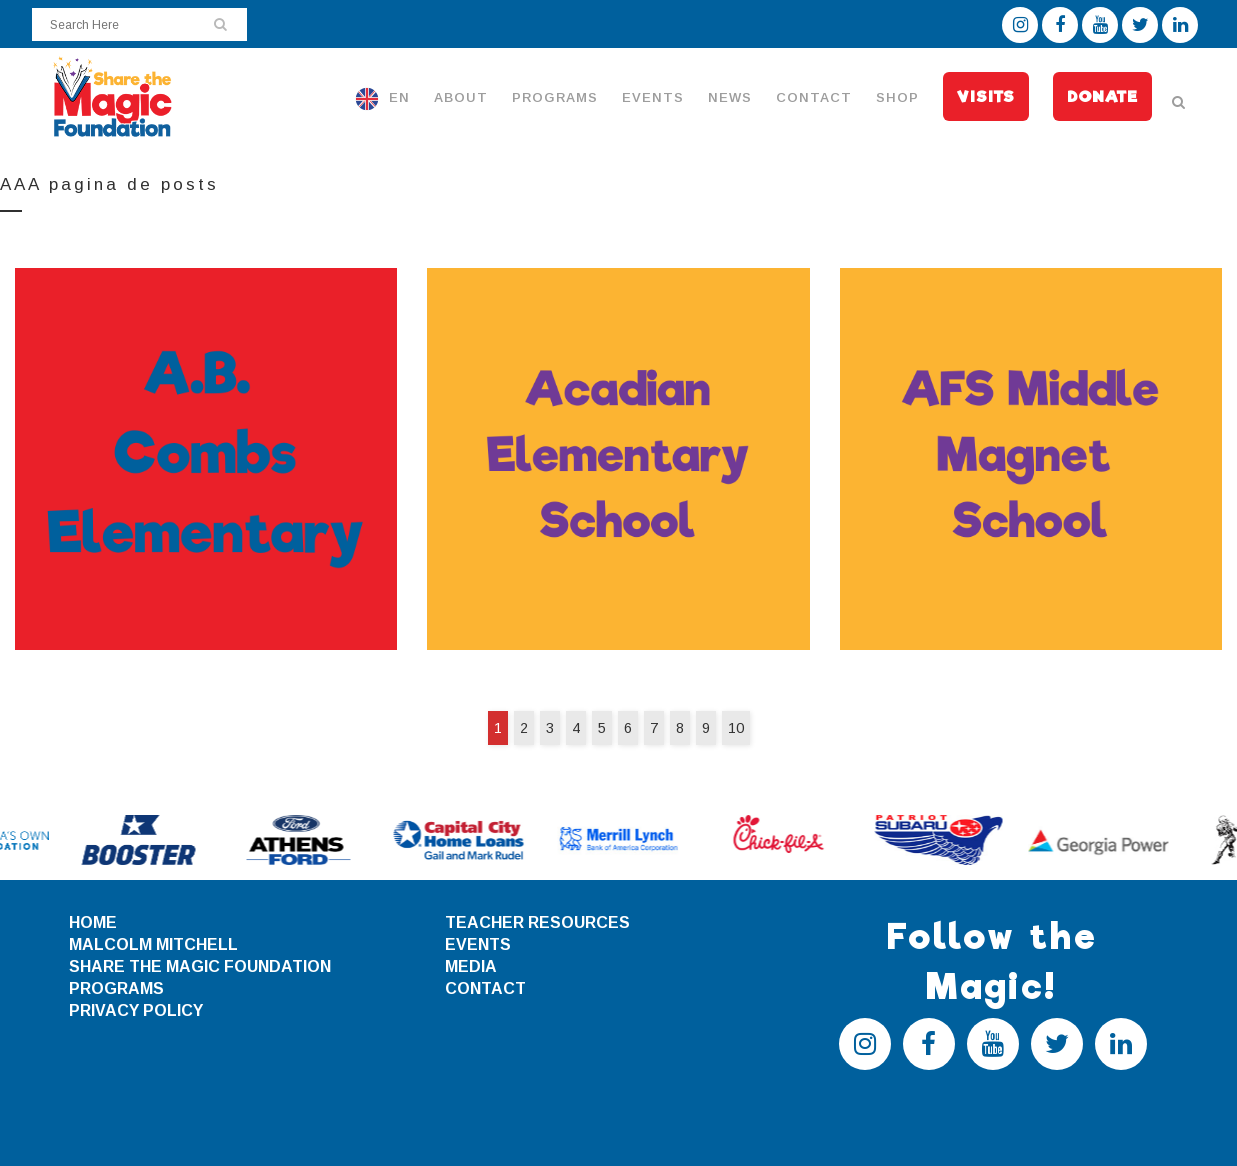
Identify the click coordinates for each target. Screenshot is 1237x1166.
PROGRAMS (116, 988)
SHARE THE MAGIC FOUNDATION (200, 966)
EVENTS (478, 944)
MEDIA (471, 966)
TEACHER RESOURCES (537, 922)
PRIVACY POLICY (136, 1010)
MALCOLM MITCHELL (153, 944)
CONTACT (485, 988)
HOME (93, 922)
